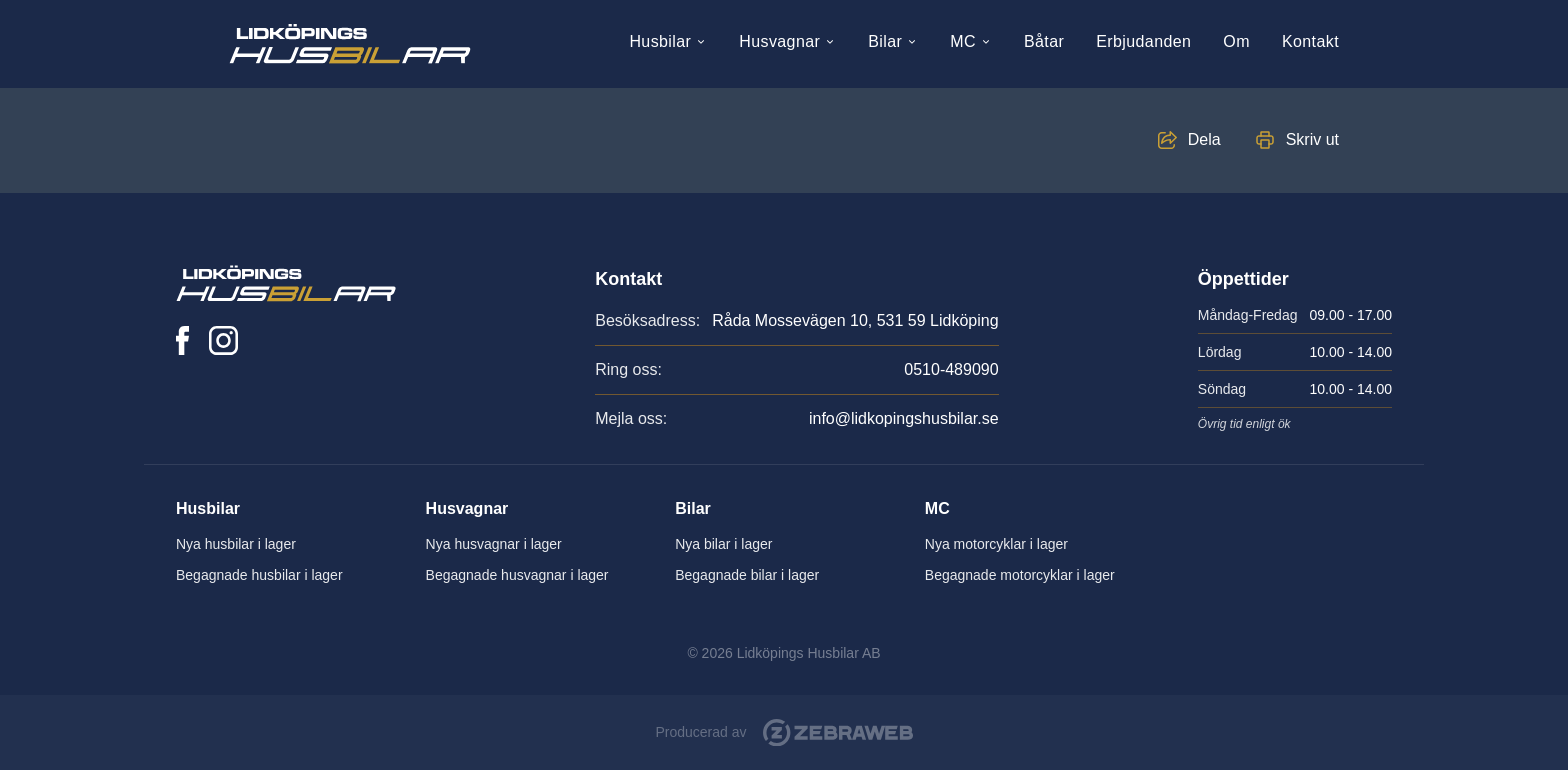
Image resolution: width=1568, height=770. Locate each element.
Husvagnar (787, 41)
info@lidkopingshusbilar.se (904, 418)
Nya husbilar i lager (236, 544)
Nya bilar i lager (723, 544)
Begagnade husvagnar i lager (517, 575)
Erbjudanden (1143, 41)
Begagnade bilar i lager (747, 575)
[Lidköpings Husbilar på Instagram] (223, 340)
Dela (1204, 139)
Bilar (893, 41)
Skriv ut (1312, 139)
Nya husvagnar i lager (494, 544)
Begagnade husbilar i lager (259, 575)
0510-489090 (951, 369)
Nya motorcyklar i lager (996, 544)
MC (971, 41)
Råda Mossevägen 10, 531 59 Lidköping (855, 320)
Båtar (1044, 41)
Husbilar (668, 41)
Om (1236, 41)
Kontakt (1310, 41)
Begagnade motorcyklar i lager (1020, 575)
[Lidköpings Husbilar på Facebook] (182, 340)
